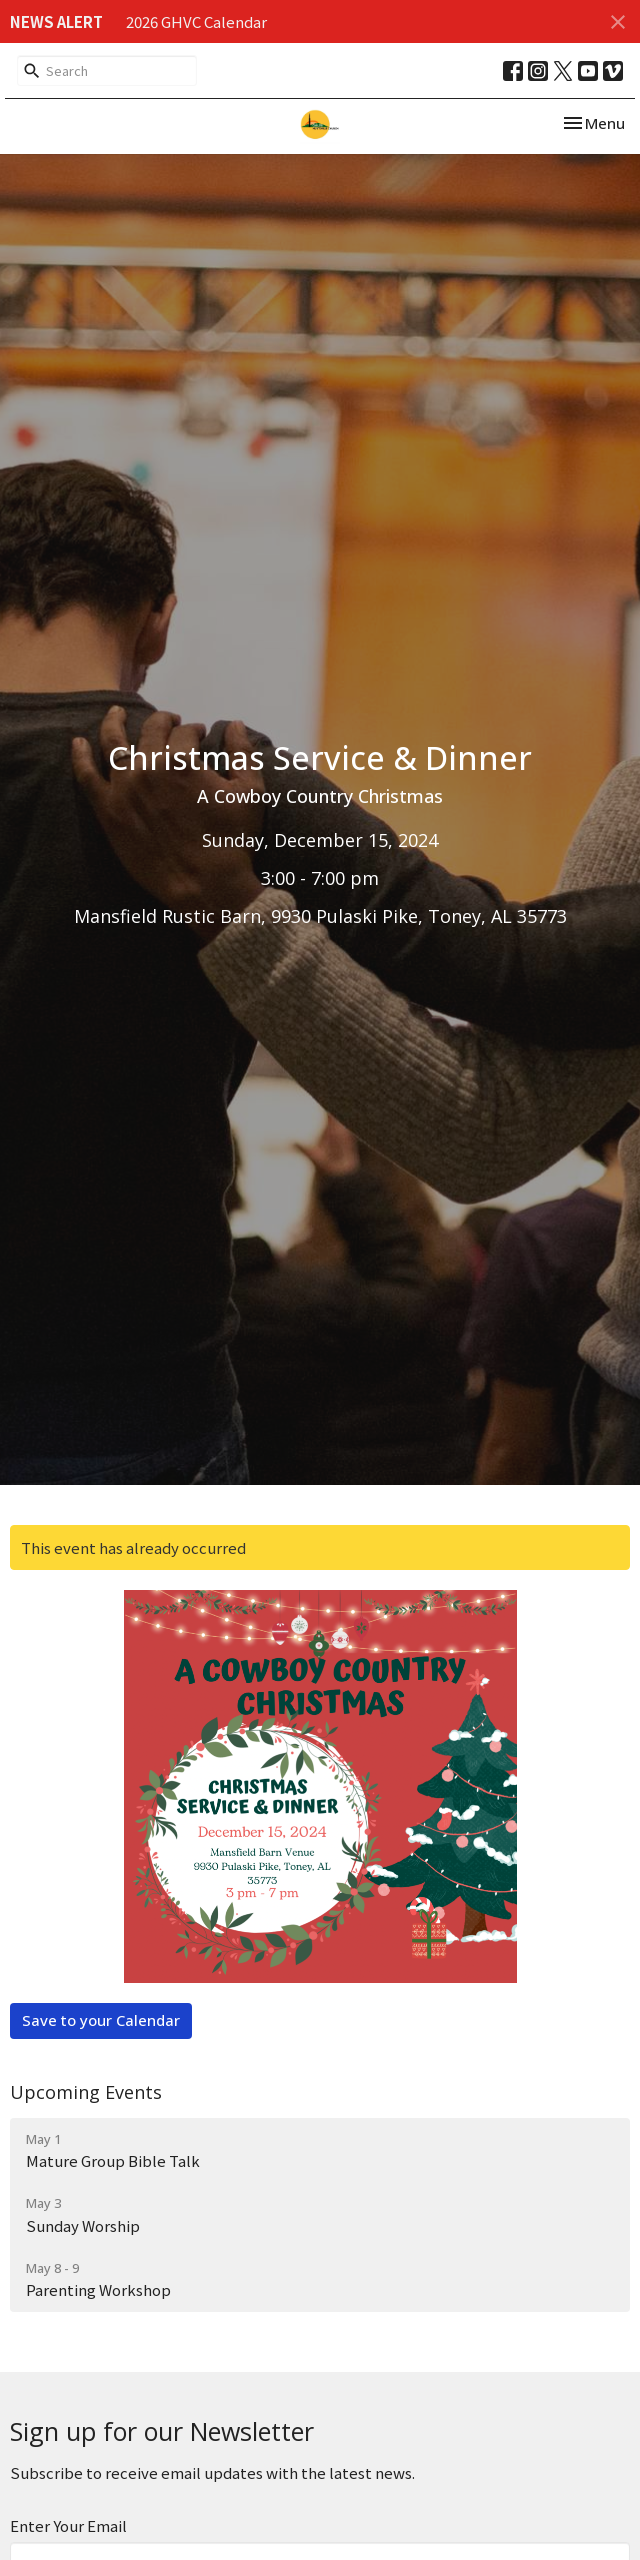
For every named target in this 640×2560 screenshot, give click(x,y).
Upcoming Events (86, 2092)
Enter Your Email (68, 2525)
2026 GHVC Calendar (196, 21)
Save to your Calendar (101, 2020)
